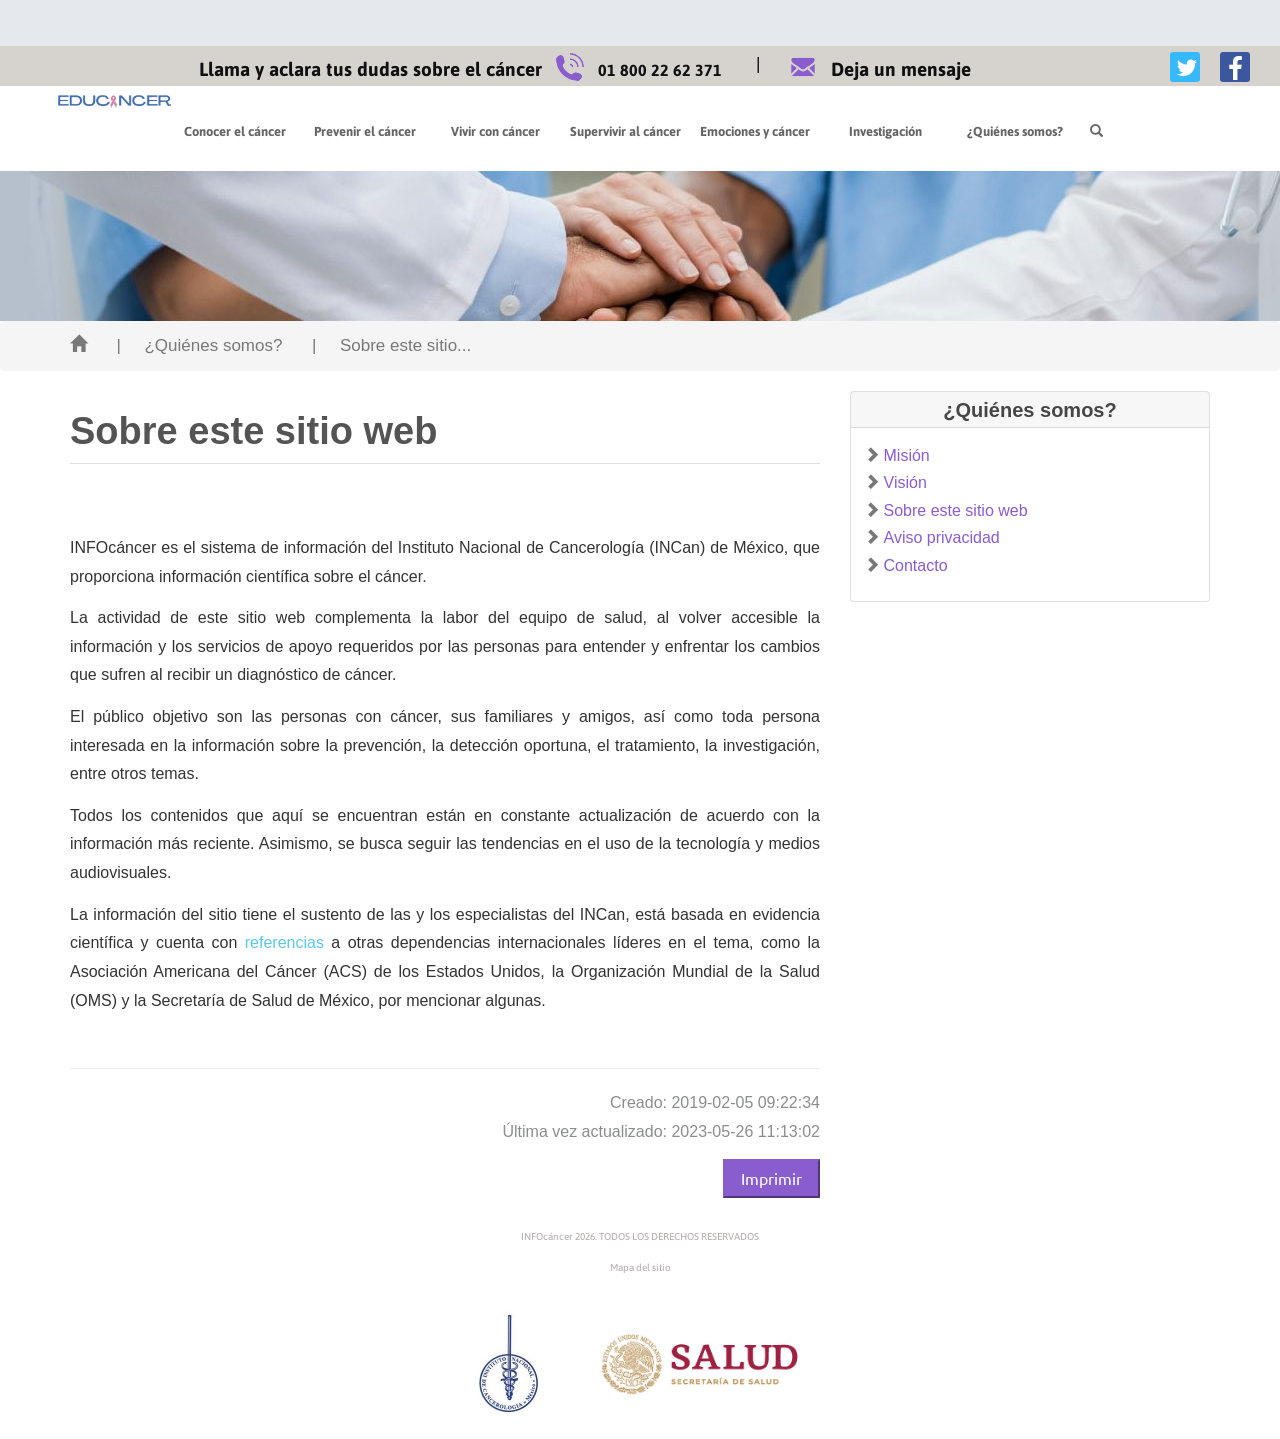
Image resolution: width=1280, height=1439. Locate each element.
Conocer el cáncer (235, 131)
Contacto (916, 565)
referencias (284, 942)
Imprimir (771, 1178)
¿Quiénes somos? (1015, 131)
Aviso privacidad (942, 537)
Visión (905, 482)
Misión (907, 455)
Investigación (885, 131)
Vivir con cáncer (495, 131)
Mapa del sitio (640, 1267)
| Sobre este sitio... (391, 345)
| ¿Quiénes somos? (199, 345)
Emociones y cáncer (755, 131)
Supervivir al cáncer (625, 131)
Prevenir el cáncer (365, 131)
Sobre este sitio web (956, 510)
